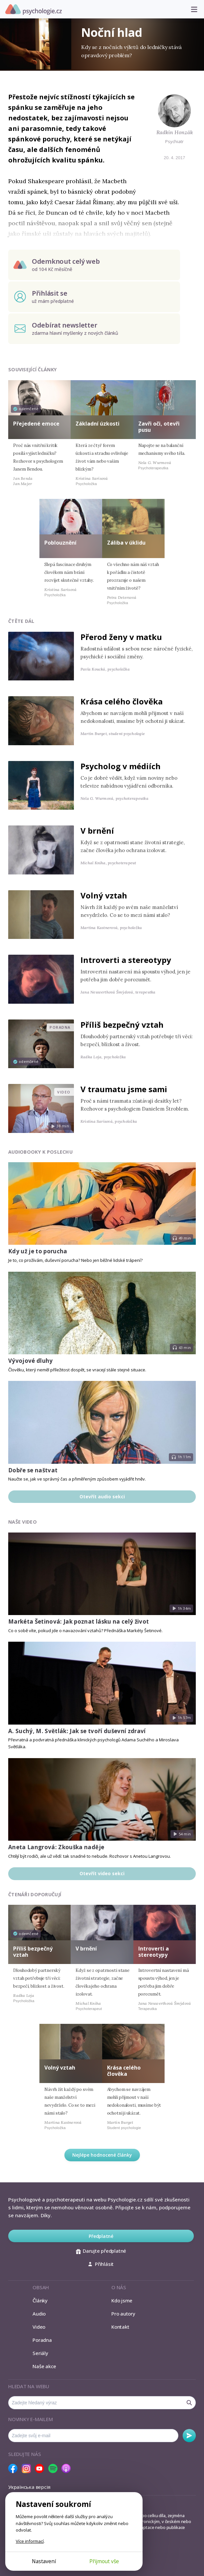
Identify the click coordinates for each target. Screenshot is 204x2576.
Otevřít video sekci (102, 1873)
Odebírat (189, 2435)
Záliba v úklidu (126, 542)
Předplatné (101, 2236)
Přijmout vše (104, 2561)
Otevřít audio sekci (102, 1496)
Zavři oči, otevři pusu (159, 426)
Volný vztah (103, 895)
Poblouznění (60, 542)
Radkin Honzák (174, 132)
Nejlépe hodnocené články (102, 2155)
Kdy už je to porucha (37, 1251)
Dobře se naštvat (32, 1470)
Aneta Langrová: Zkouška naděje (56, 1847)
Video (39, 2326)
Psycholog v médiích (120, 766)
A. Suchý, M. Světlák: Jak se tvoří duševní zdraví (77, 1731)
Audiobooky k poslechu (40, 1152)
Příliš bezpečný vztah (122, 1024)
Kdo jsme (121, 2300)
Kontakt (120, 2326)
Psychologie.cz (33, 9)
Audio (39, 2313)
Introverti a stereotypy (125, 959)
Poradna (42, 2340)
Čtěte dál (21, 621)
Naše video (22, 1522)
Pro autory (123, 2313)
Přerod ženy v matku (121, 636)
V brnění (97, 830)
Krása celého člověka (121, 701)
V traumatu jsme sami (123, 1089)
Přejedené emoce (36, 423)
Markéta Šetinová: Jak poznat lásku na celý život (78, 1621)
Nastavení (44, 2561)
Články (40, 2300)
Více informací (30, 2541)
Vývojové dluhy (30, 1360)
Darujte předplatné (101, 2250)
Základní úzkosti (98, 423)
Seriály (40, 2353)
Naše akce (44, 2366)
